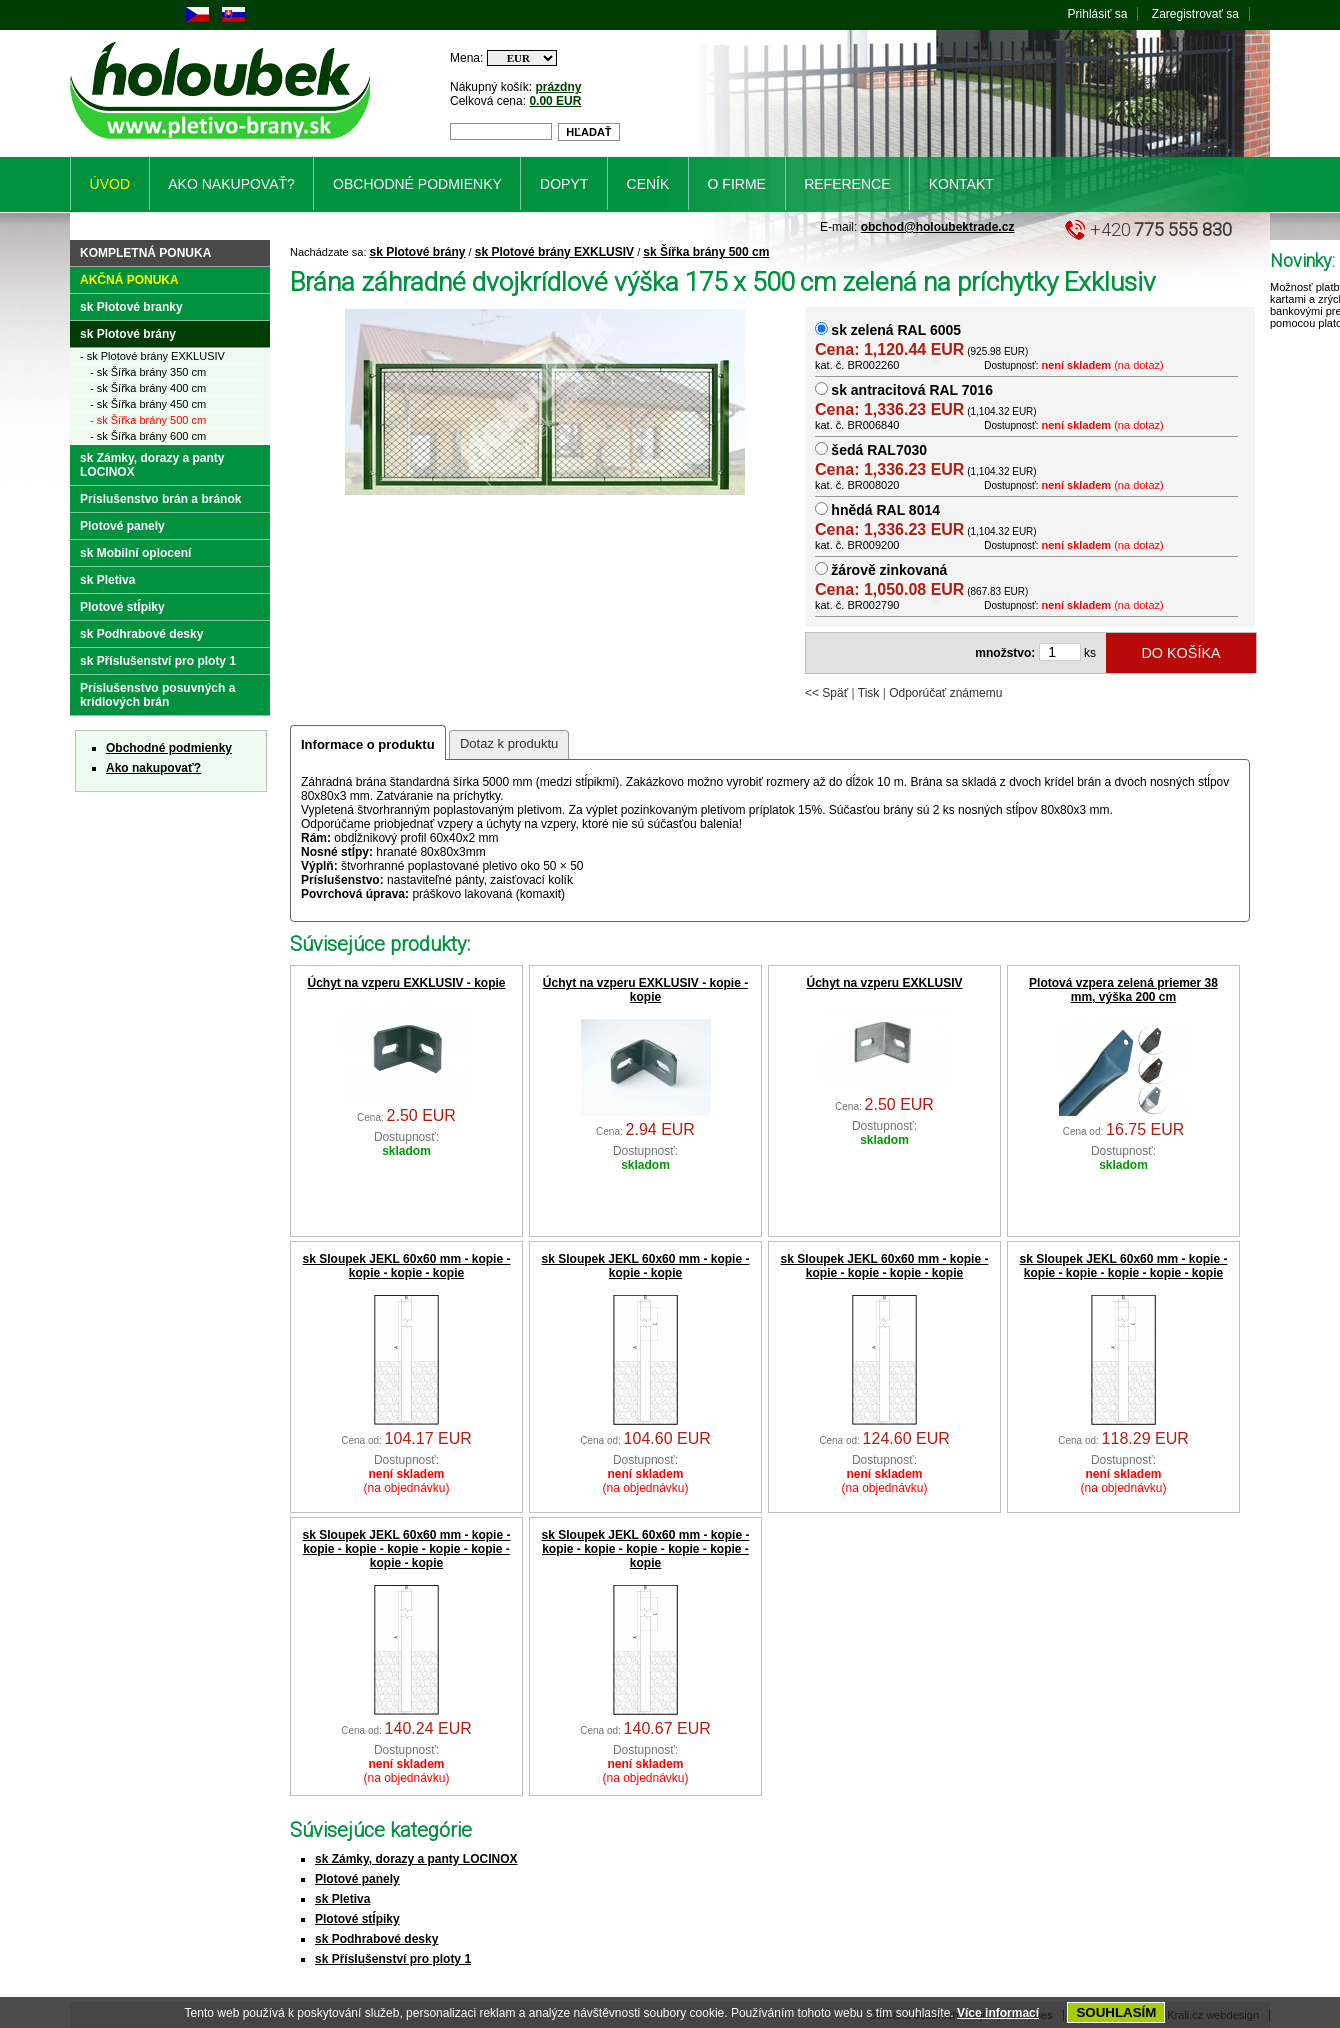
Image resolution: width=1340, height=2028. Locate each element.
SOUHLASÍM (1116, 2012)
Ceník (648, 184)
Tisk (869, 693)
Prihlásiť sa (1098, 14)
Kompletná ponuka (145, 253)
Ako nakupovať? (153, 768)
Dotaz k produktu (509, 743)
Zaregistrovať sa (1195, 14)
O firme (737, 184)
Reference (847, 184)
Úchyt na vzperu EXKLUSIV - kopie (406, 983)
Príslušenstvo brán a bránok (160, 499)
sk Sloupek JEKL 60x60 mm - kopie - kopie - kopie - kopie (407, 1266)
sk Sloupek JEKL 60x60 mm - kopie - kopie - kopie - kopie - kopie (885, 1266)
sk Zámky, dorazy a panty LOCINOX (416, 1859)
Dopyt (564, 184)
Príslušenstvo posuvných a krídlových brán (157, 695)
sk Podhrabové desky (376, 1939)
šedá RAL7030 (879, 450)
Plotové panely (357, 1879)
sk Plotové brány (418, 252)
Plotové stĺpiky (357, 1919)
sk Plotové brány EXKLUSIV (554, 252)
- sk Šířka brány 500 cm (148, 420)
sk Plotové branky (131, 307)
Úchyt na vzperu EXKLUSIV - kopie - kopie (645, 990)
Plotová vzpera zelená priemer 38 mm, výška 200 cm (1123, 990)
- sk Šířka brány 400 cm (148, 388)
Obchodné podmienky (169, 748)
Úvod (110, 184)
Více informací (998, 2013)
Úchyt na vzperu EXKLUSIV (884, 983)
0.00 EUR (555, 101)
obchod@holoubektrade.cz (938, 227)
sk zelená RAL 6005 (896, 330)
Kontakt (961, 184)
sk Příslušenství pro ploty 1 (393, 1959)
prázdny (558, 87)
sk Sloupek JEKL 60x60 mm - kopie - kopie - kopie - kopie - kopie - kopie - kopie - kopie (407, 1549)
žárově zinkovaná (889, 570)
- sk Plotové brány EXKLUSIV (152, 356)
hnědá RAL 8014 (885, 510)
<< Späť (826, 693)
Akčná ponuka (129, 280)
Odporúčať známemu (945, 693)
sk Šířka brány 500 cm (706, 252)
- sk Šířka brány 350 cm (148, 372)
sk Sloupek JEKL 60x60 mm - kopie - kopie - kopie (646, 1266)
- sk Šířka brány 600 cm (148, 436)
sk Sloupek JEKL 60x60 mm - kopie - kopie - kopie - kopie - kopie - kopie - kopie (646, 1549)
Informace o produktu (368, 744)
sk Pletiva (342, 1899)
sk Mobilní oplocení (135, 553)
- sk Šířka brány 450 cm (148, 404)
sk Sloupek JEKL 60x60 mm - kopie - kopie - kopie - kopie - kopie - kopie (1124, 1266)
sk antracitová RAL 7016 (912, 390)
